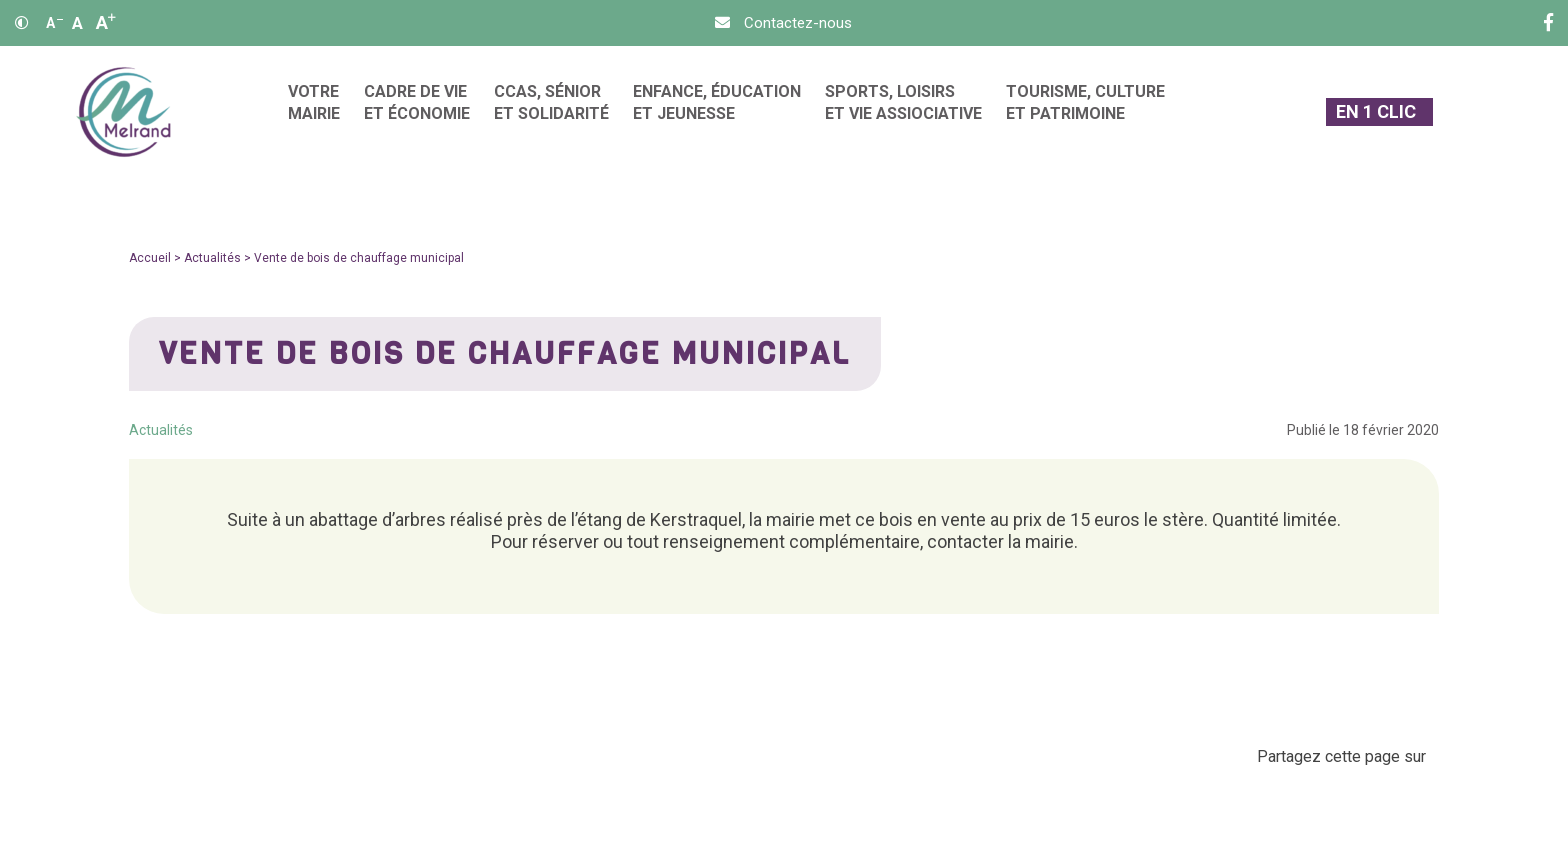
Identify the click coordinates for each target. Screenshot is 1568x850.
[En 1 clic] (1380, 112)
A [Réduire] (54, 23)
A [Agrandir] (106, 22)
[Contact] (783, 23)
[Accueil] (123, 112)
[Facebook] (1548, 23)
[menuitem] (314, 112)
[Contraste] (22, 23)
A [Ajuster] (77, 23)
